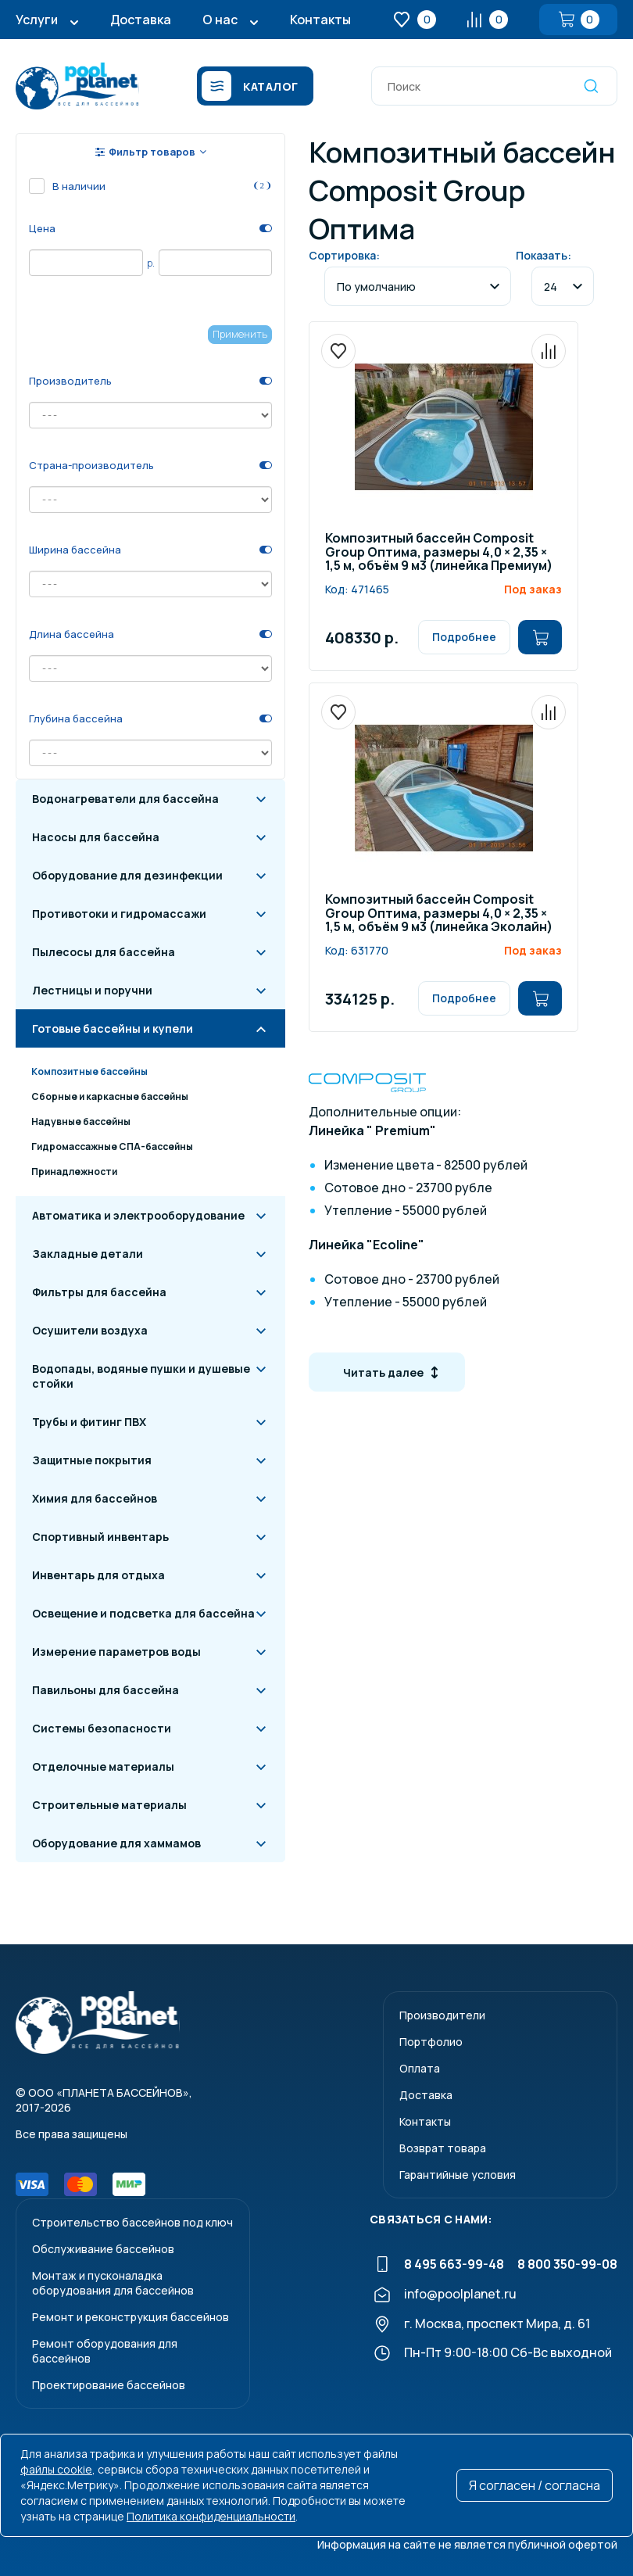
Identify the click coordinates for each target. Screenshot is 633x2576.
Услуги (37, 19)
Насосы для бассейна (95, 836)
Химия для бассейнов (94, 1498)
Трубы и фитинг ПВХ (89, 1421)
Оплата (419, 2068)
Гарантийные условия (457, 2174)
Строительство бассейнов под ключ (132, 2222)
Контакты (320, 19)
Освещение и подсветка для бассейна (143, 1613)
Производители (442, 2015)
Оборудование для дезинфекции (127, 875)
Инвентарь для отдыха (98, 1574)
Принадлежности (74, 1171)
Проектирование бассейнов (108, 2384)
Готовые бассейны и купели (112, 1028)
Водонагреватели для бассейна (125, 798)
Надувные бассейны (81, 1121)
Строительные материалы (109, 1804)
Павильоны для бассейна (105, 1689)
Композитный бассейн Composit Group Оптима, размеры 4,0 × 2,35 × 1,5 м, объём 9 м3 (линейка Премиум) (439, 553)
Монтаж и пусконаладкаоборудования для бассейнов (113, 2283)
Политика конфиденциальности (211, 2516)
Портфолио (431, 2041)
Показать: (543, 255)
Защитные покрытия (92, 1460)
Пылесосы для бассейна (103, 951)
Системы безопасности (101, 1728)
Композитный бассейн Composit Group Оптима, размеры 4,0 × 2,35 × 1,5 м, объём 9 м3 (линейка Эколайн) (439, 914)
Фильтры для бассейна (99, 1291)
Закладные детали (87, 1253)
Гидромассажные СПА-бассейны (112, 1146)
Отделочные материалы (103, 1766)
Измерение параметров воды (116, 1651)
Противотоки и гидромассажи (119, 913)
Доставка (140, 19)
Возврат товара (442, 2148)
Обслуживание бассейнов (103, 2248)
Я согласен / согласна (534, 2485)
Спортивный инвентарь (100, 1536)
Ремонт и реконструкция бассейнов (130, 2316)
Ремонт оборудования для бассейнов (104, 2351)
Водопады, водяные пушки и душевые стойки (141, 1376)
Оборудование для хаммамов (116, 1843)
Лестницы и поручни (92, 990)
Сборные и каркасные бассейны (109, 1096)
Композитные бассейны (89, 1071)
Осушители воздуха (90, 1330)
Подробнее (464, 636)
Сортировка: (344, 255)
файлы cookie (56, 2469)
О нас (220, 19)
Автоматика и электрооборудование (138, 1215)
